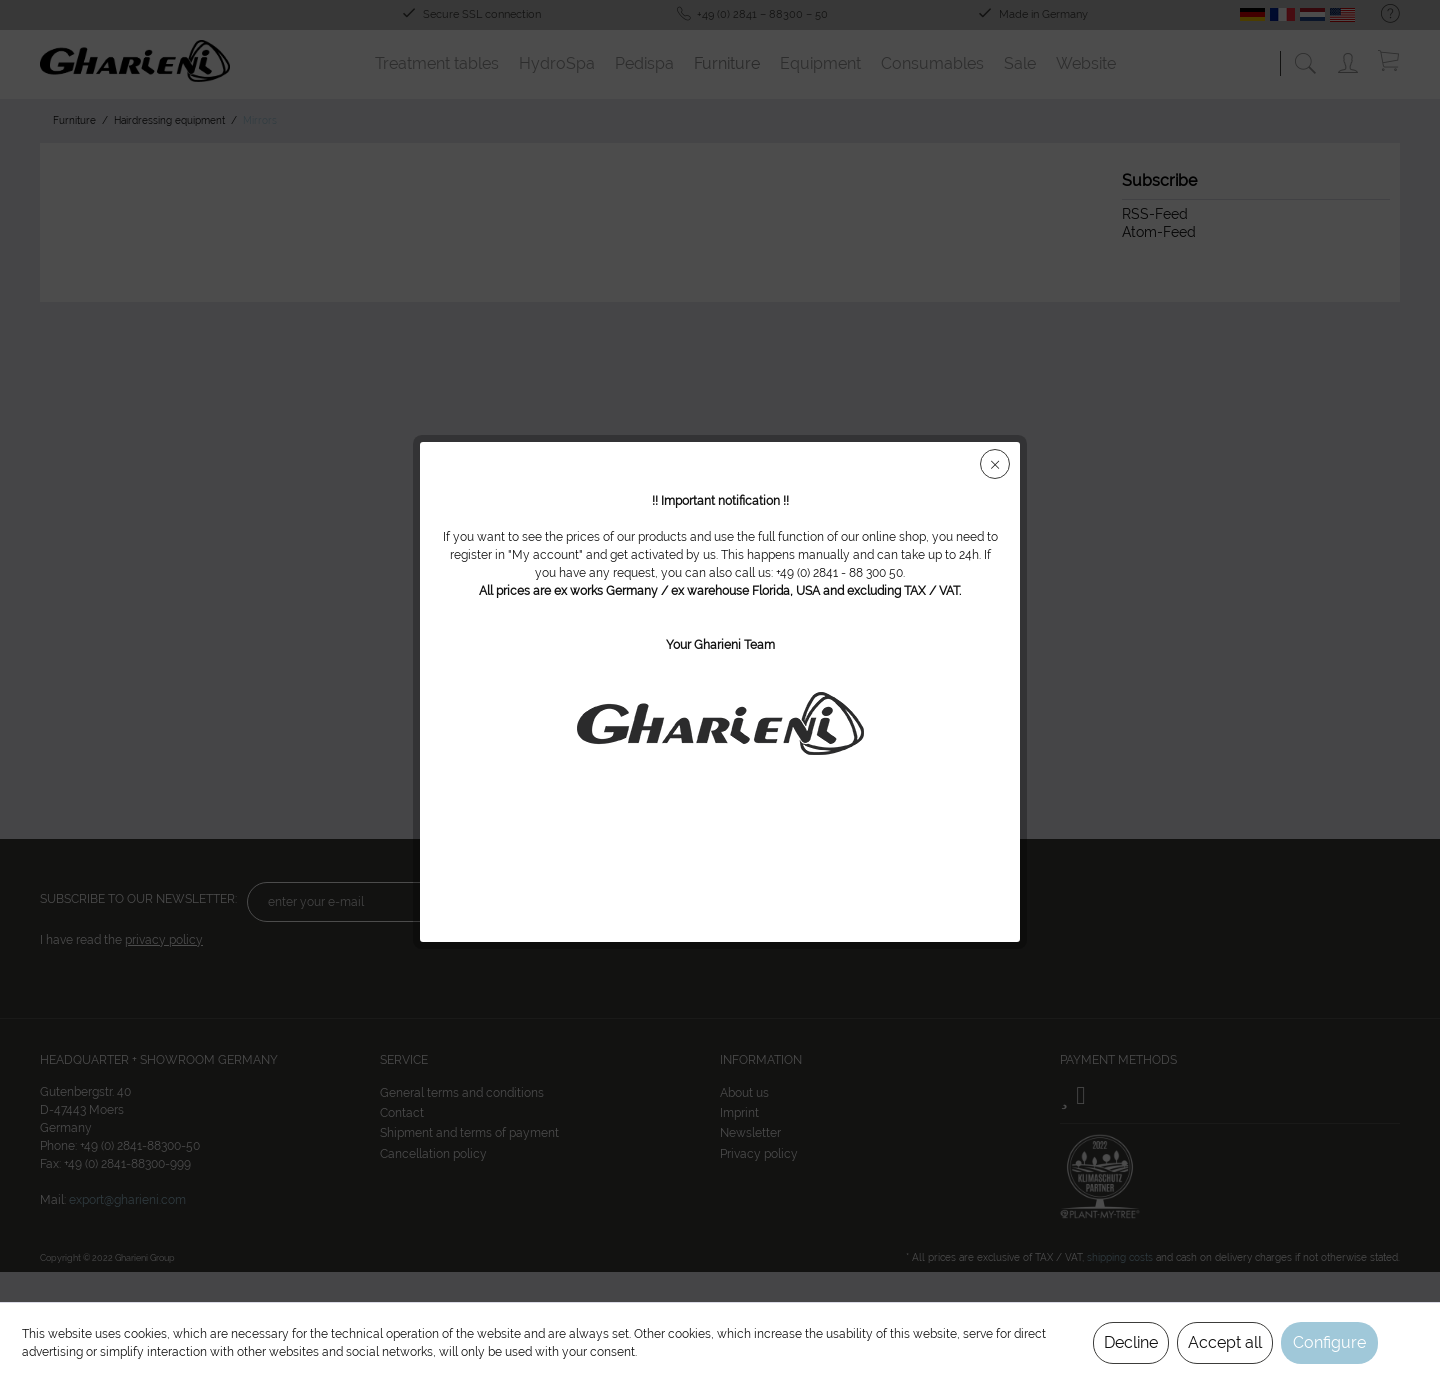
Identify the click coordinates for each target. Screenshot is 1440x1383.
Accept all (1225, 1342)
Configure (1329, 1342)
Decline (1131, 1342)
